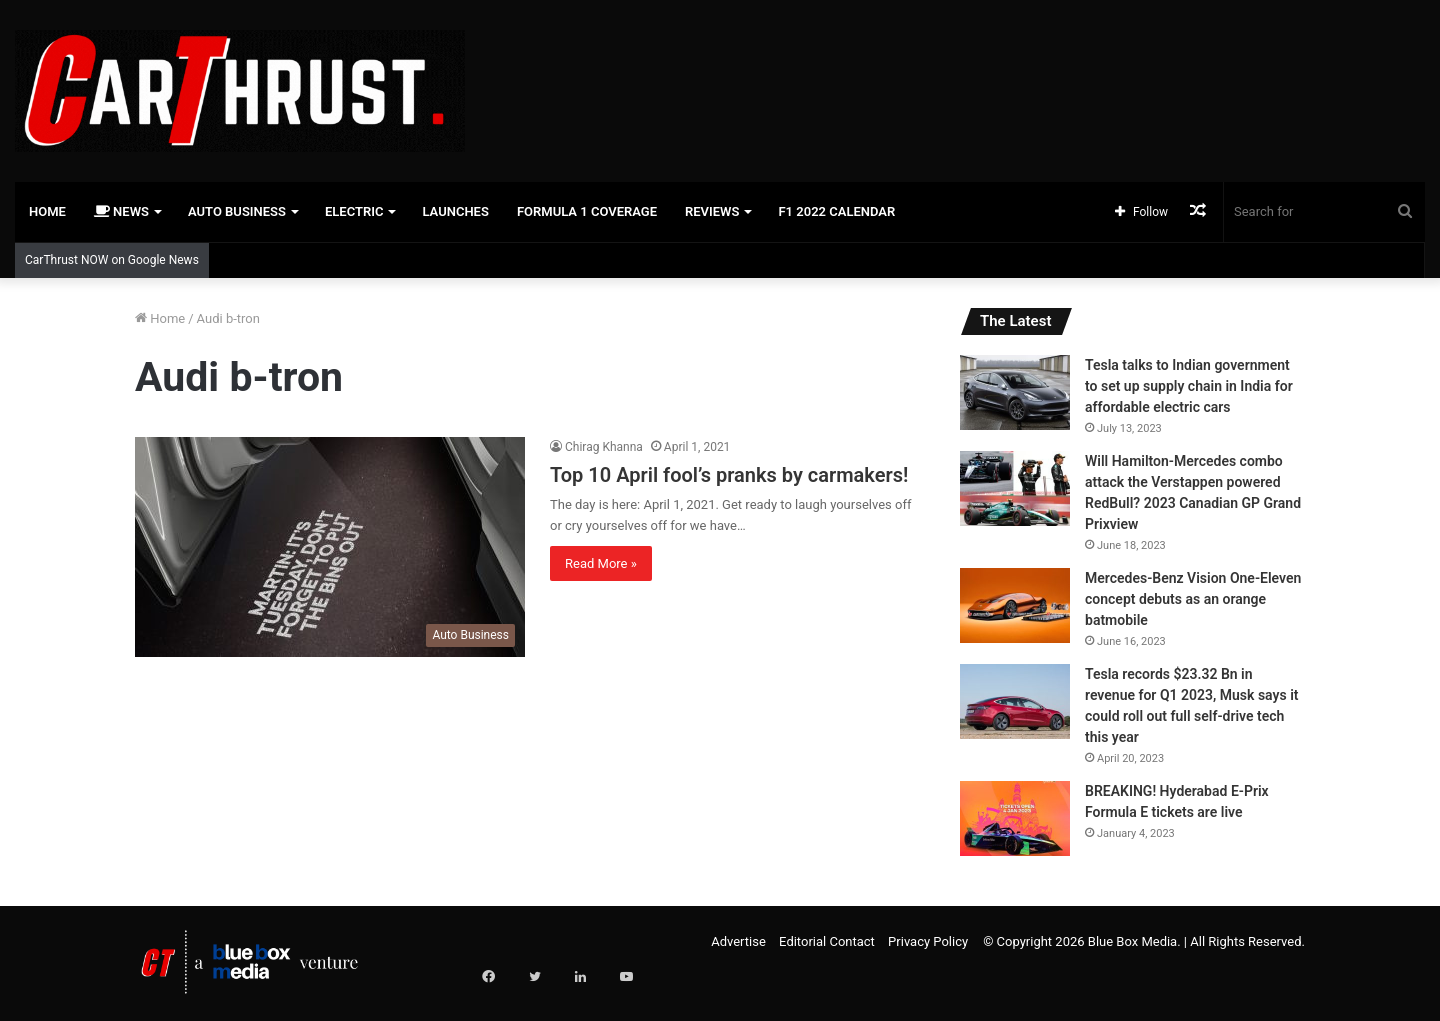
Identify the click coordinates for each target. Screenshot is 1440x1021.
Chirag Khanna (604, 447)
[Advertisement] (960, 65)
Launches (455, 211)
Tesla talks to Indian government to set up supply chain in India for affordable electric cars (1189, 386)
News (121, 211)
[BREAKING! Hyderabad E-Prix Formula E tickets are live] (1015, 818)
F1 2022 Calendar (836, 211)
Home (47, 211)
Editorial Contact (827, 941)
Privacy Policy (928, 941)
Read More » (601, 563)
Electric (354, 211)
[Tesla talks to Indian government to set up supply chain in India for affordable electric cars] (1015, 392)
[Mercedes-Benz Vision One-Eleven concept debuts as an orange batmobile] (1015, 605)
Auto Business (237, 211)
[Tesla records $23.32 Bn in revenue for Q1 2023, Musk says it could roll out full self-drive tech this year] (1015, 701)
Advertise (738, 941)
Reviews (712, 211)
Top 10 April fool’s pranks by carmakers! (729, 475)
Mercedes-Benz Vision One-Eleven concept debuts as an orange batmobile (1193, 599)
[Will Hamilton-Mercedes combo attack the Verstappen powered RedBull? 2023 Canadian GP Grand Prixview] (1015, 488)
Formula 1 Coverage (587, 211)
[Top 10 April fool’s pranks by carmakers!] (330, 547)
